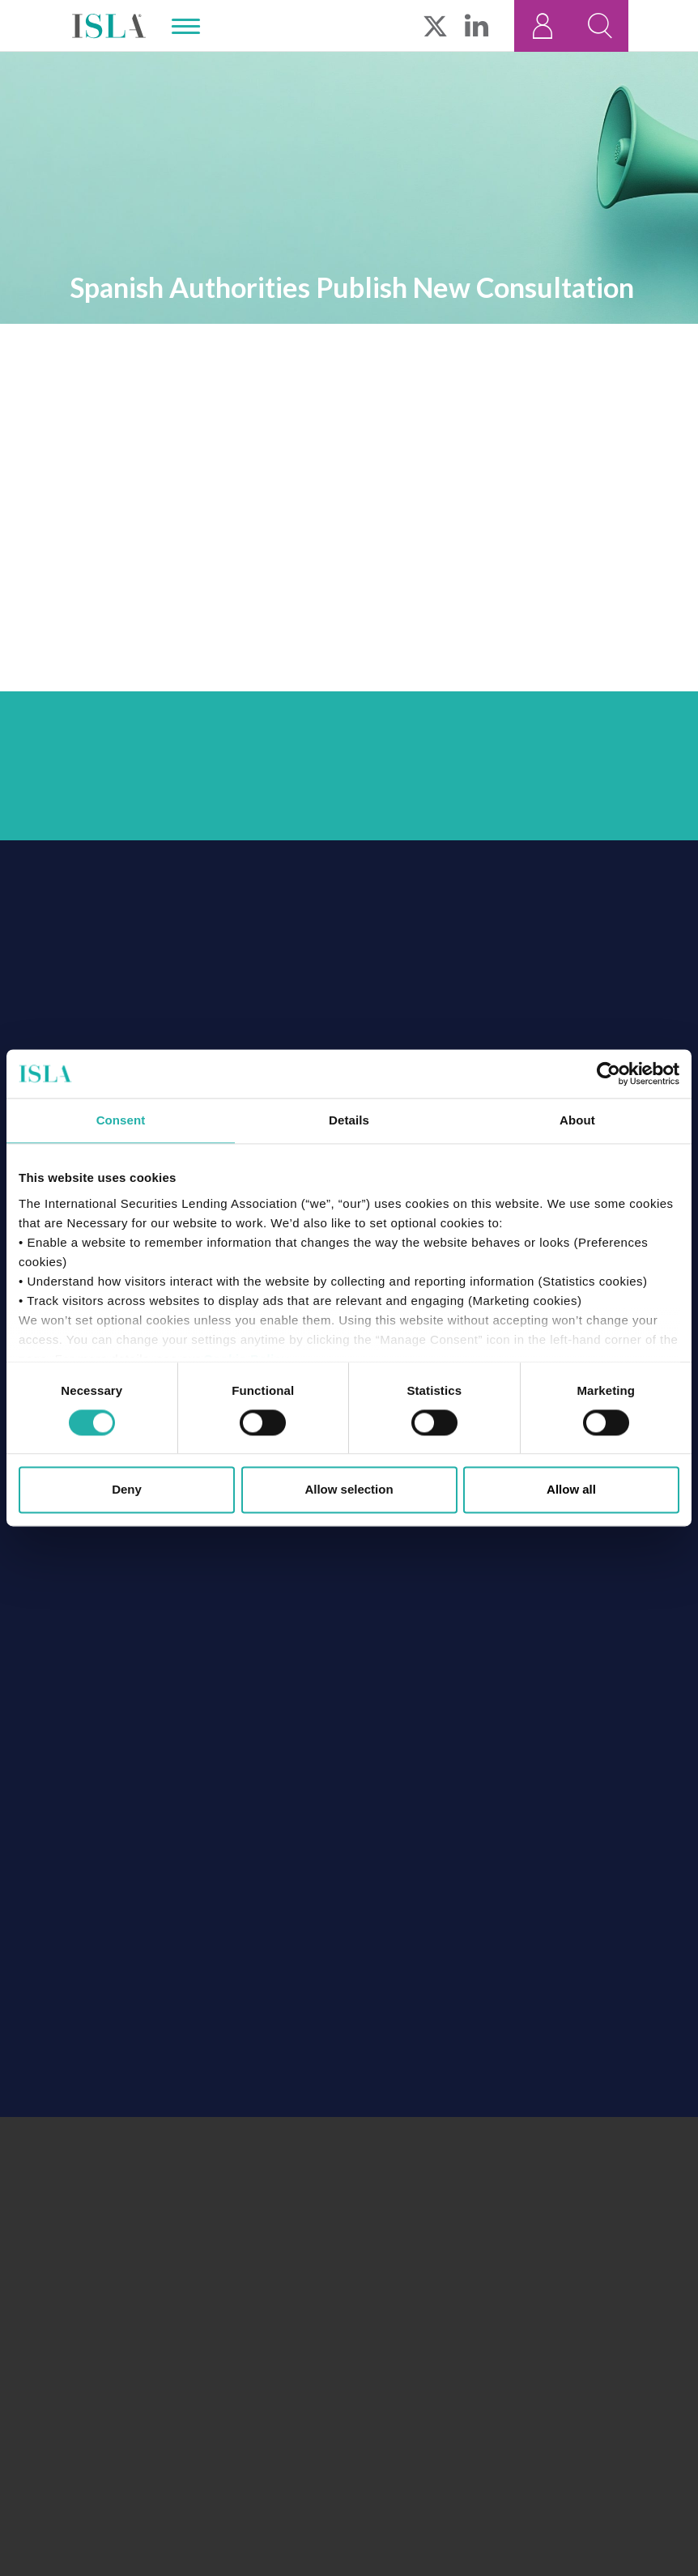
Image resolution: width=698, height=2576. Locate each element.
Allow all (571, 1490)
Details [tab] (349, 1120)
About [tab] (577, 1120)
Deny (127, 1490)
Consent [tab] (121, 1120)
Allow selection (348, 1490)
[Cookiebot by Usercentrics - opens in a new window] (608, 1073)
